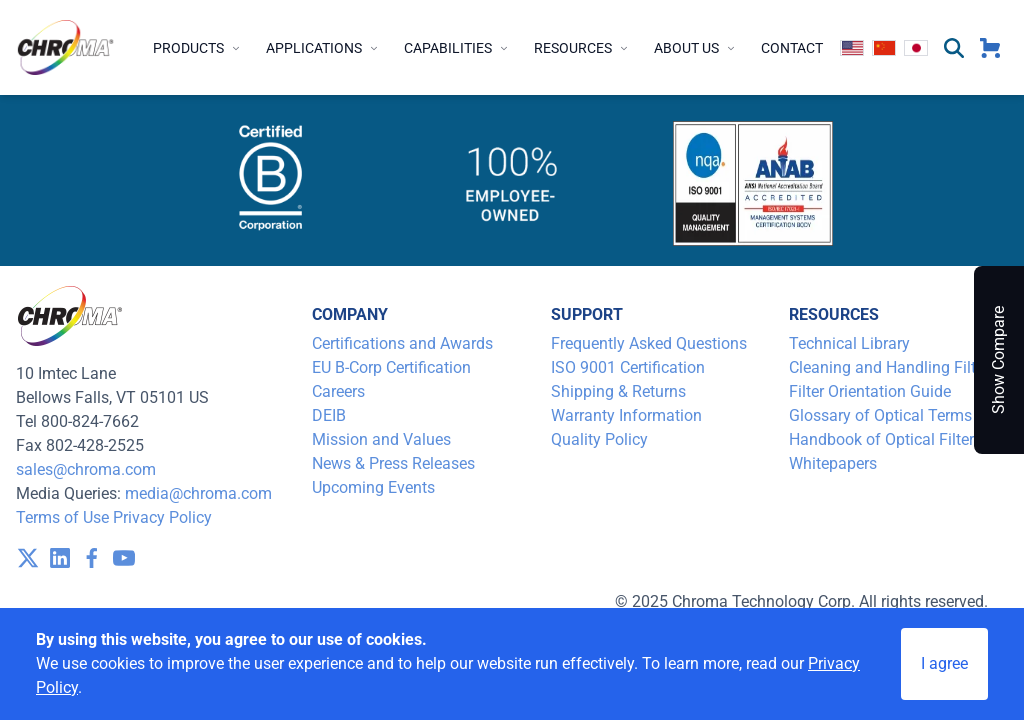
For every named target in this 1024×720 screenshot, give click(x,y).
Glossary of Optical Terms (880, 415)
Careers (338, 391)
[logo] (66, 47)
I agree (944, 663)
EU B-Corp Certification (391, 367)
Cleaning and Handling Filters (893, 367)
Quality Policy (599, 439)
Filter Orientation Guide (870, 391)
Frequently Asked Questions (649, 343)
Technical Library (849, 343)
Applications (323, 48)
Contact (792, 48)
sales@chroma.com (86, 469)
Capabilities (457, 48)
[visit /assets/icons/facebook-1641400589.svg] (92, 558)
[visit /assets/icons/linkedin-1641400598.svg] (60, 558)
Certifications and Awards (402, 343)
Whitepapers (833, 463)
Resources (582, 48)
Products (197, 48)
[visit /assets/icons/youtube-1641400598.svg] (124, 558)
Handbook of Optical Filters (885, 439)
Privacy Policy (162, 517)
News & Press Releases (393, 463)
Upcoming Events (373, 487)
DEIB (329, 415)
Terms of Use (62, 517)
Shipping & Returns (618, 391)
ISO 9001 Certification (628, 367)
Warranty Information (626, 415)
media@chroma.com (198, 493)
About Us (695, 48)
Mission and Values (381, 439)
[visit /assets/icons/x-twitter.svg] (28, 558)
